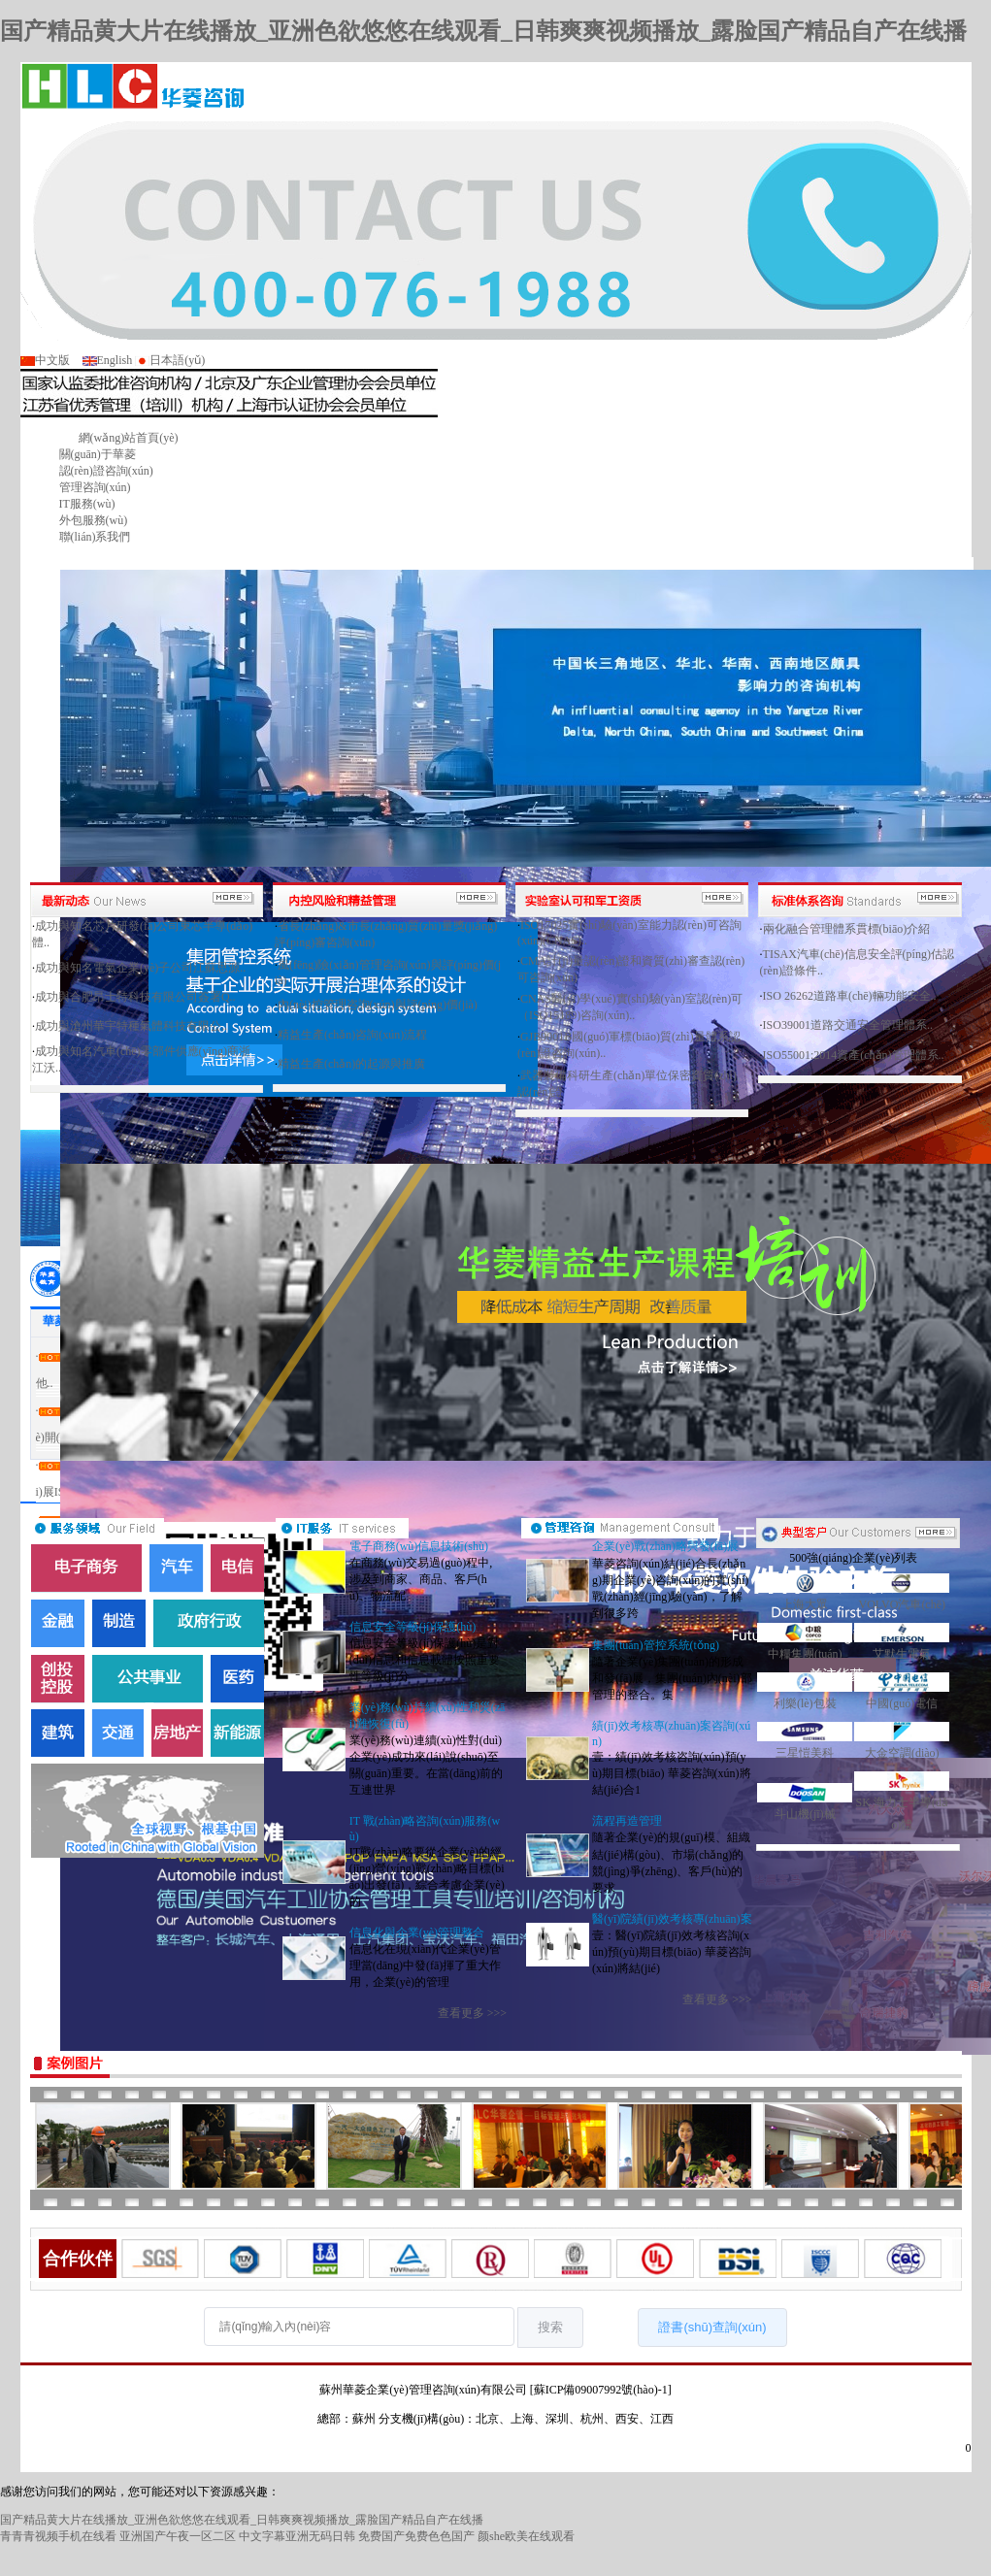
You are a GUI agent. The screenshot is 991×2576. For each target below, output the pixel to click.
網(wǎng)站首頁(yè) (129, 438)
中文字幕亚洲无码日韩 (297, 2536)
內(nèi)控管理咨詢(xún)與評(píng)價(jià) (378, 1004)
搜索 (550, 2327)
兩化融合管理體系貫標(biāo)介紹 (847, 929)
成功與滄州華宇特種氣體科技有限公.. (131, 1026)
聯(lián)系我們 (95, 537)
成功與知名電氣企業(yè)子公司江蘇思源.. (140, 967)
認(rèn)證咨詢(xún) (106, 471)
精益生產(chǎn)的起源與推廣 (351, 1064)
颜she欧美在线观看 (526, 2536)
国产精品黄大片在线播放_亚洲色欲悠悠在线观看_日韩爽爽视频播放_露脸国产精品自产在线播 (483, 31)
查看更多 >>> (472, 2013)
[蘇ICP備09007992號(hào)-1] (601, 2389)
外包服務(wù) (93, 520)
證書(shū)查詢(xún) (712, 2327)
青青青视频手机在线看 (58, 2536)
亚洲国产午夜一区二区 (177, 2536)
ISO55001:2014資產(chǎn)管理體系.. (853, 1055)
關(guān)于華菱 (97, 454)
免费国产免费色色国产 (416, 2536)
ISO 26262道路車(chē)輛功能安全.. (850, 996)
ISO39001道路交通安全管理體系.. (848, 1025)
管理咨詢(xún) (95, 487)
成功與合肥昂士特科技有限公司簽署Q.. (135, 997)
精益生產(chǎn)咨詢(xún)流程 (352, 1034)
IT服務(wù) (87, 504)
